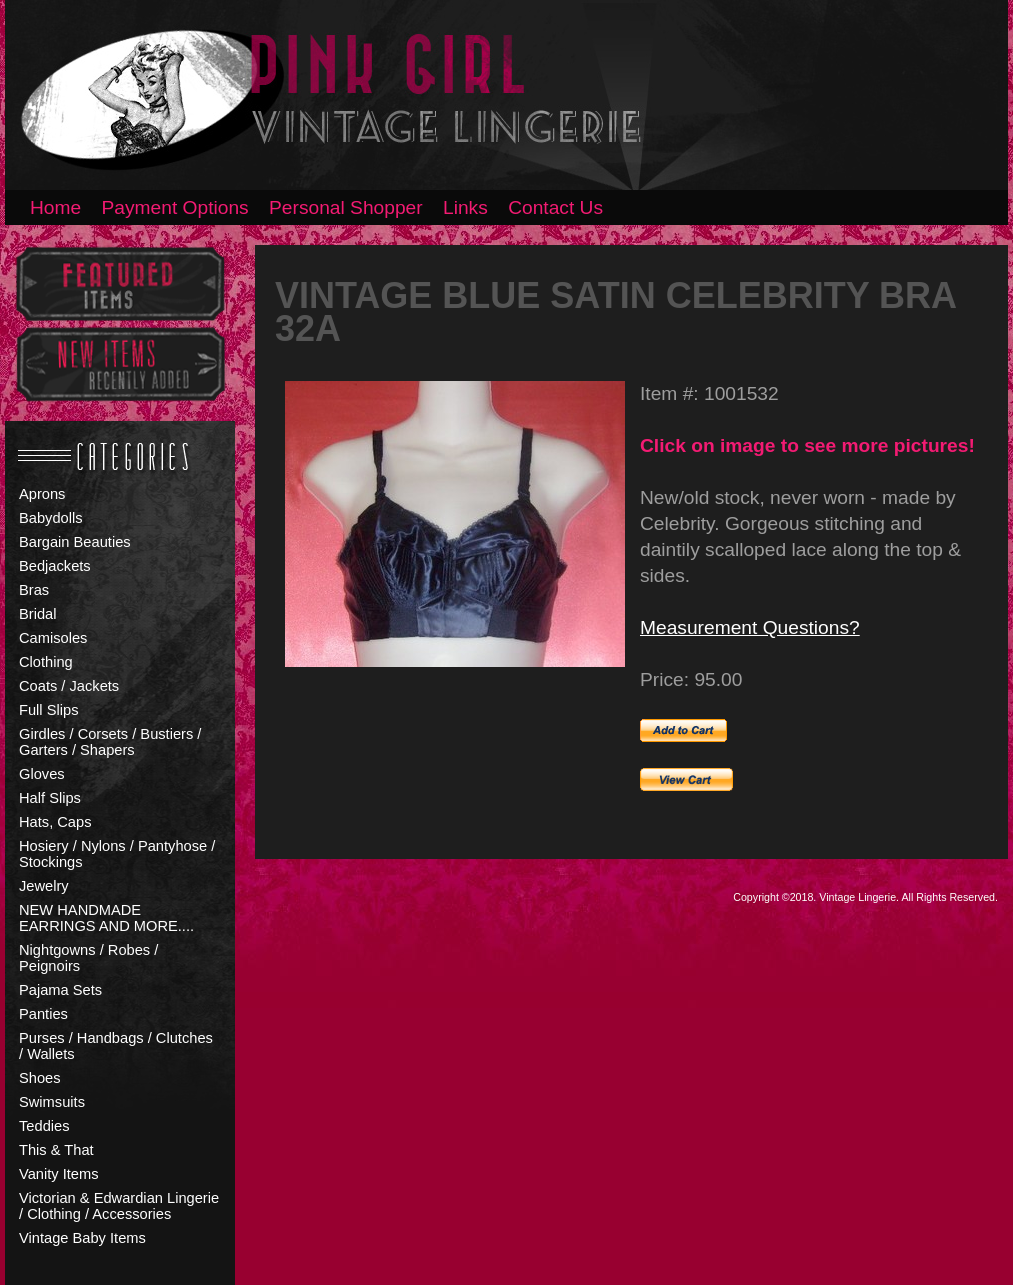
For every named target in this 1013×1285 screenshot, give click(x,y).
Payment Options (175, 207)
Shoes (40, 1078)
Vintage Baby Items (82, 1238)
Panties (43, 1014)
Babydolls (51, 518)
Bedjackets (55, 566)
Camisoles (53, 638)
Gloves (42, 774)
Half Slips (50, 798)
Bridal (37, 614)
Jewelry (44, 886)
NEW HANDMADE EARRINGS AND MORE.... (106, 918)
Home (55, 207)
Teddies (44, 1126)
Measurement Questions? (750, 627)
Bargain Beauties (75, 542)
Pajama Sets (60, 990)
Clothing (46, 662)
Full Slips (48, 710)
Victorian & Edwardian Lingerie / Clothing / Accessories (119, 1206)
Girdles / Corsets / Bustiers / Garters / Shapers (110, 742)
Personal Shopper (346, 207)
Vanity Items (59, 1174)
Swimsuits (52, 1102)
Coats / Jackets (69, 686)
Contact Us (555, 207)
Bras (34, 590)
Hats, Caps (55, 822)
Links (465, 207)
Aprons (42, 494)
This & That (56, 1150)
